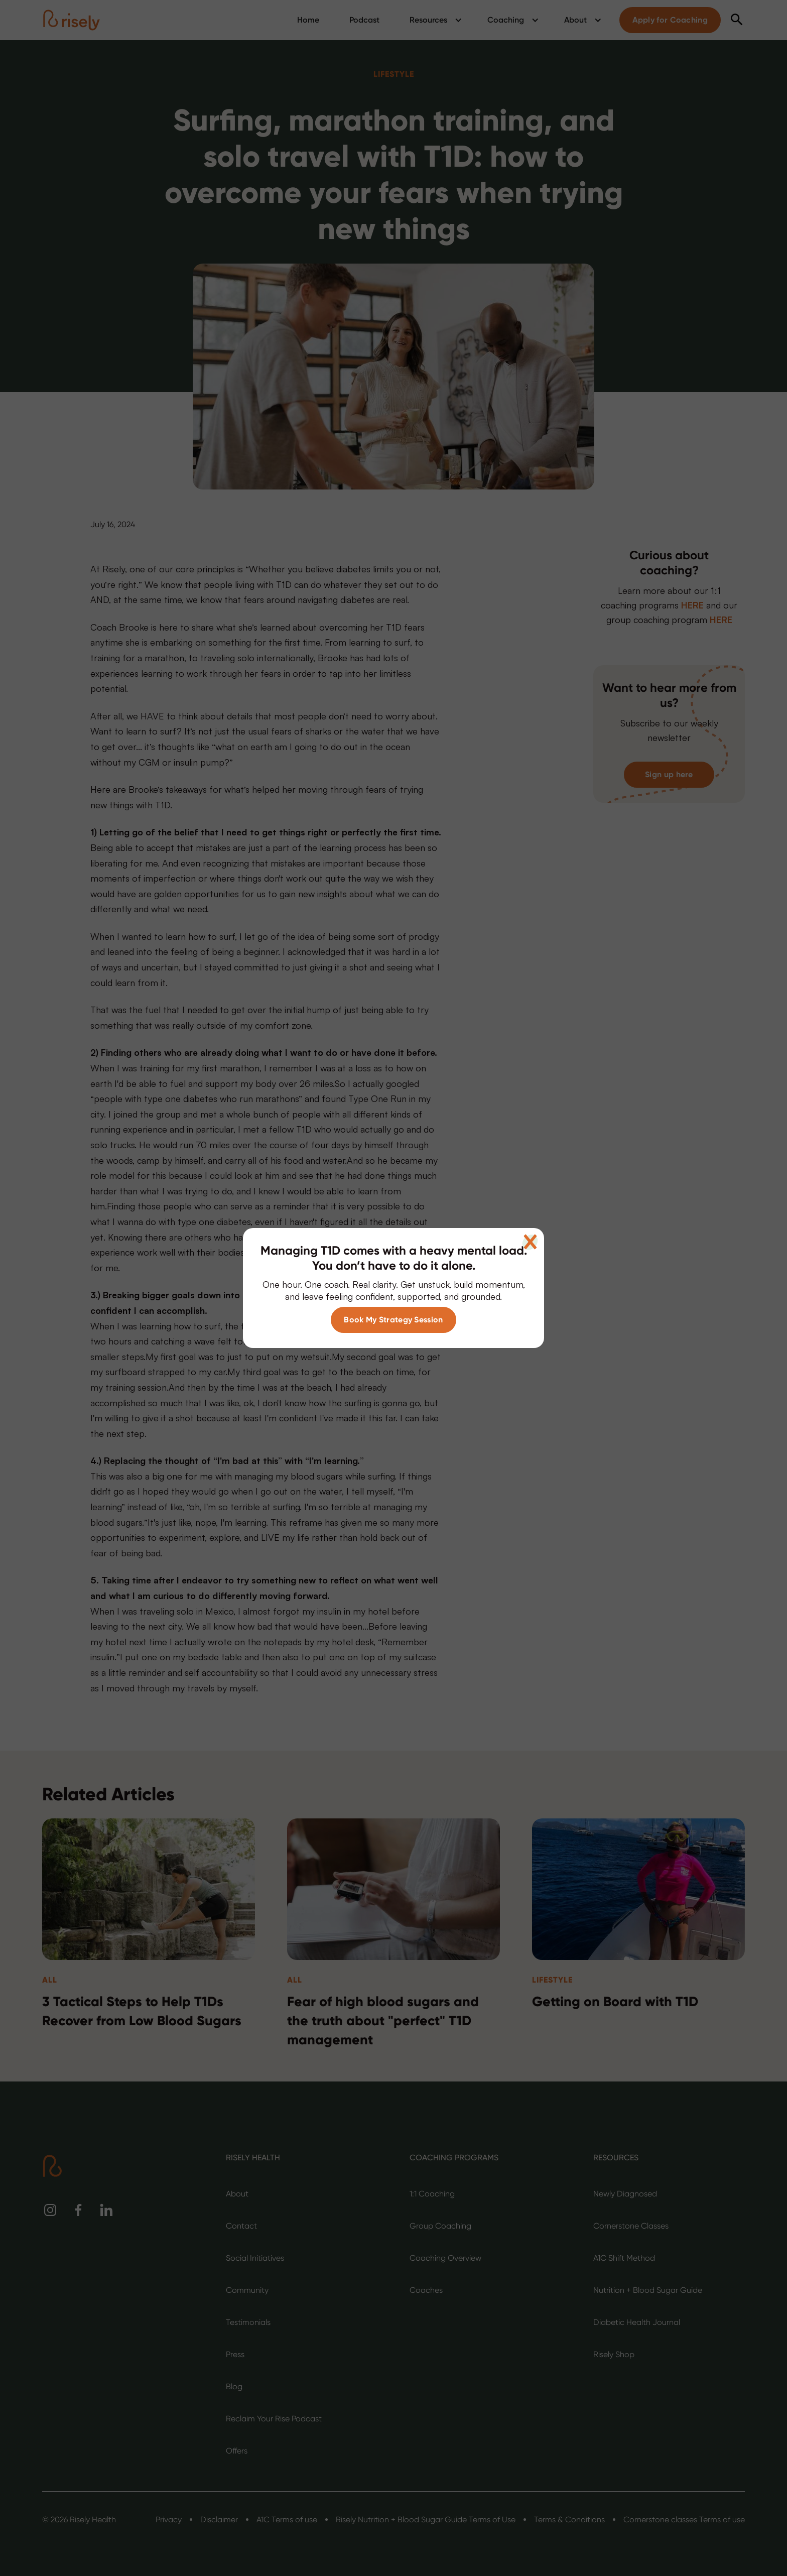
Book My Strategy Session (393, 1319)
